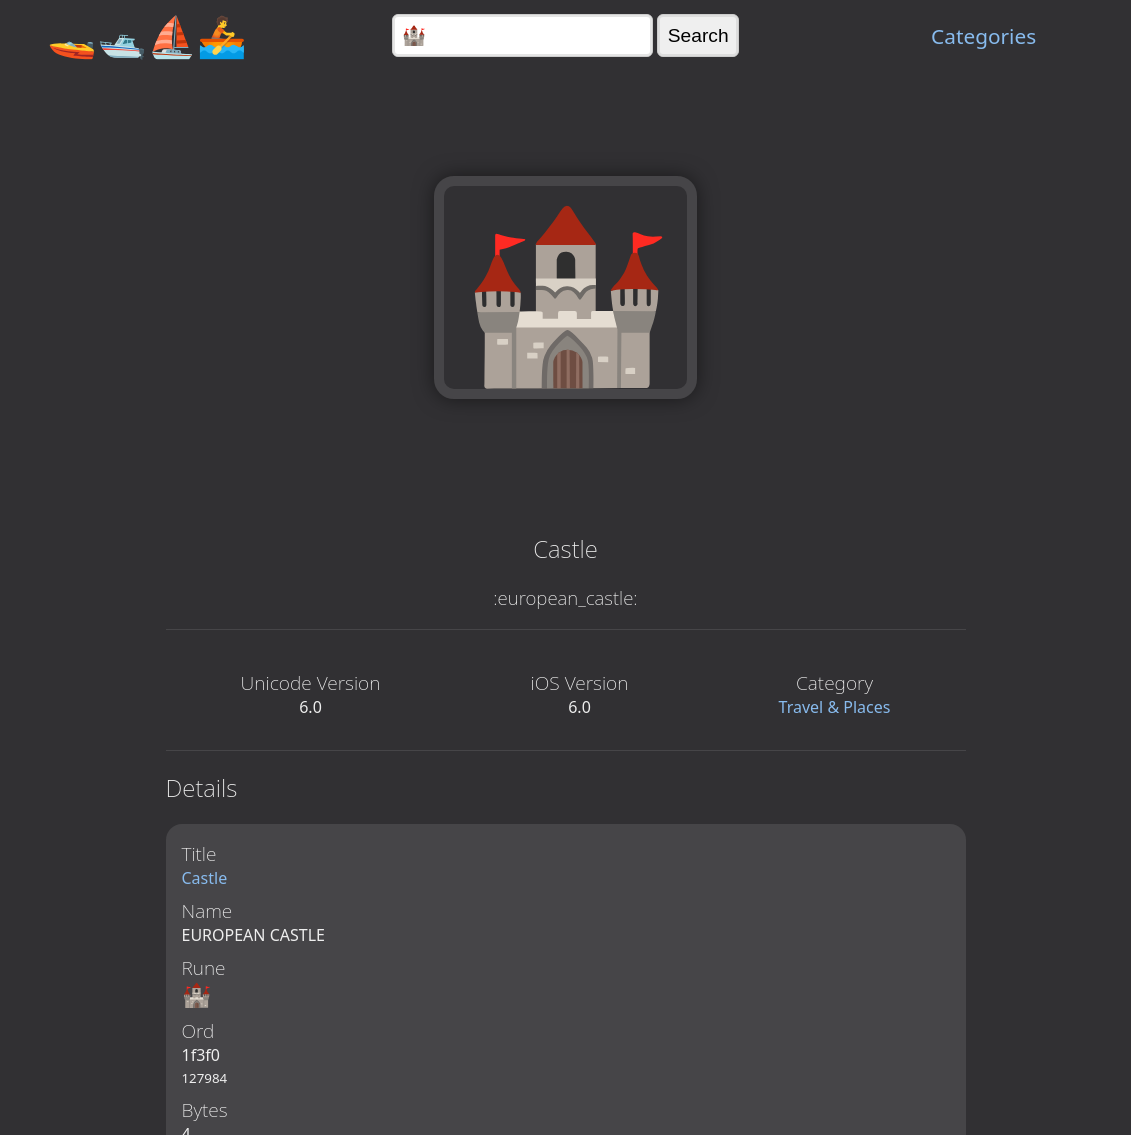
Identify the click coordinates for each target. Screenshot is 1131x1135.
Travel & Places (835, 707)
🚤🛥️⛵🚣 (147, 35)
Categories (983, 36)
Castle (205, 878)
